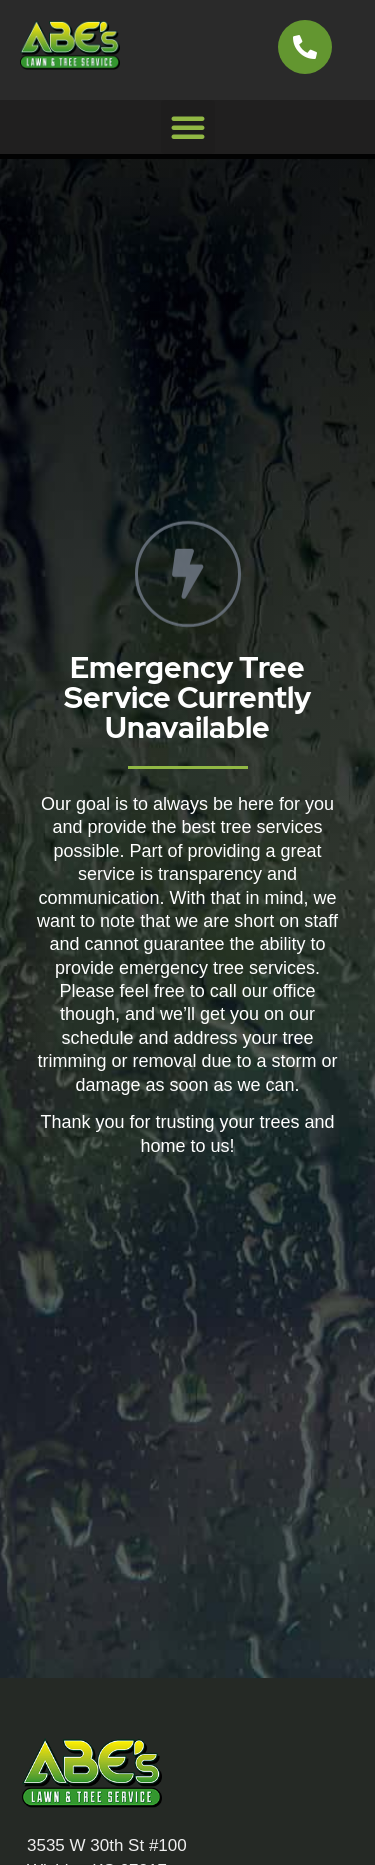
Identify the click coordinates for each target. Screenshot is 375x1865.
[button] (188, 127)
